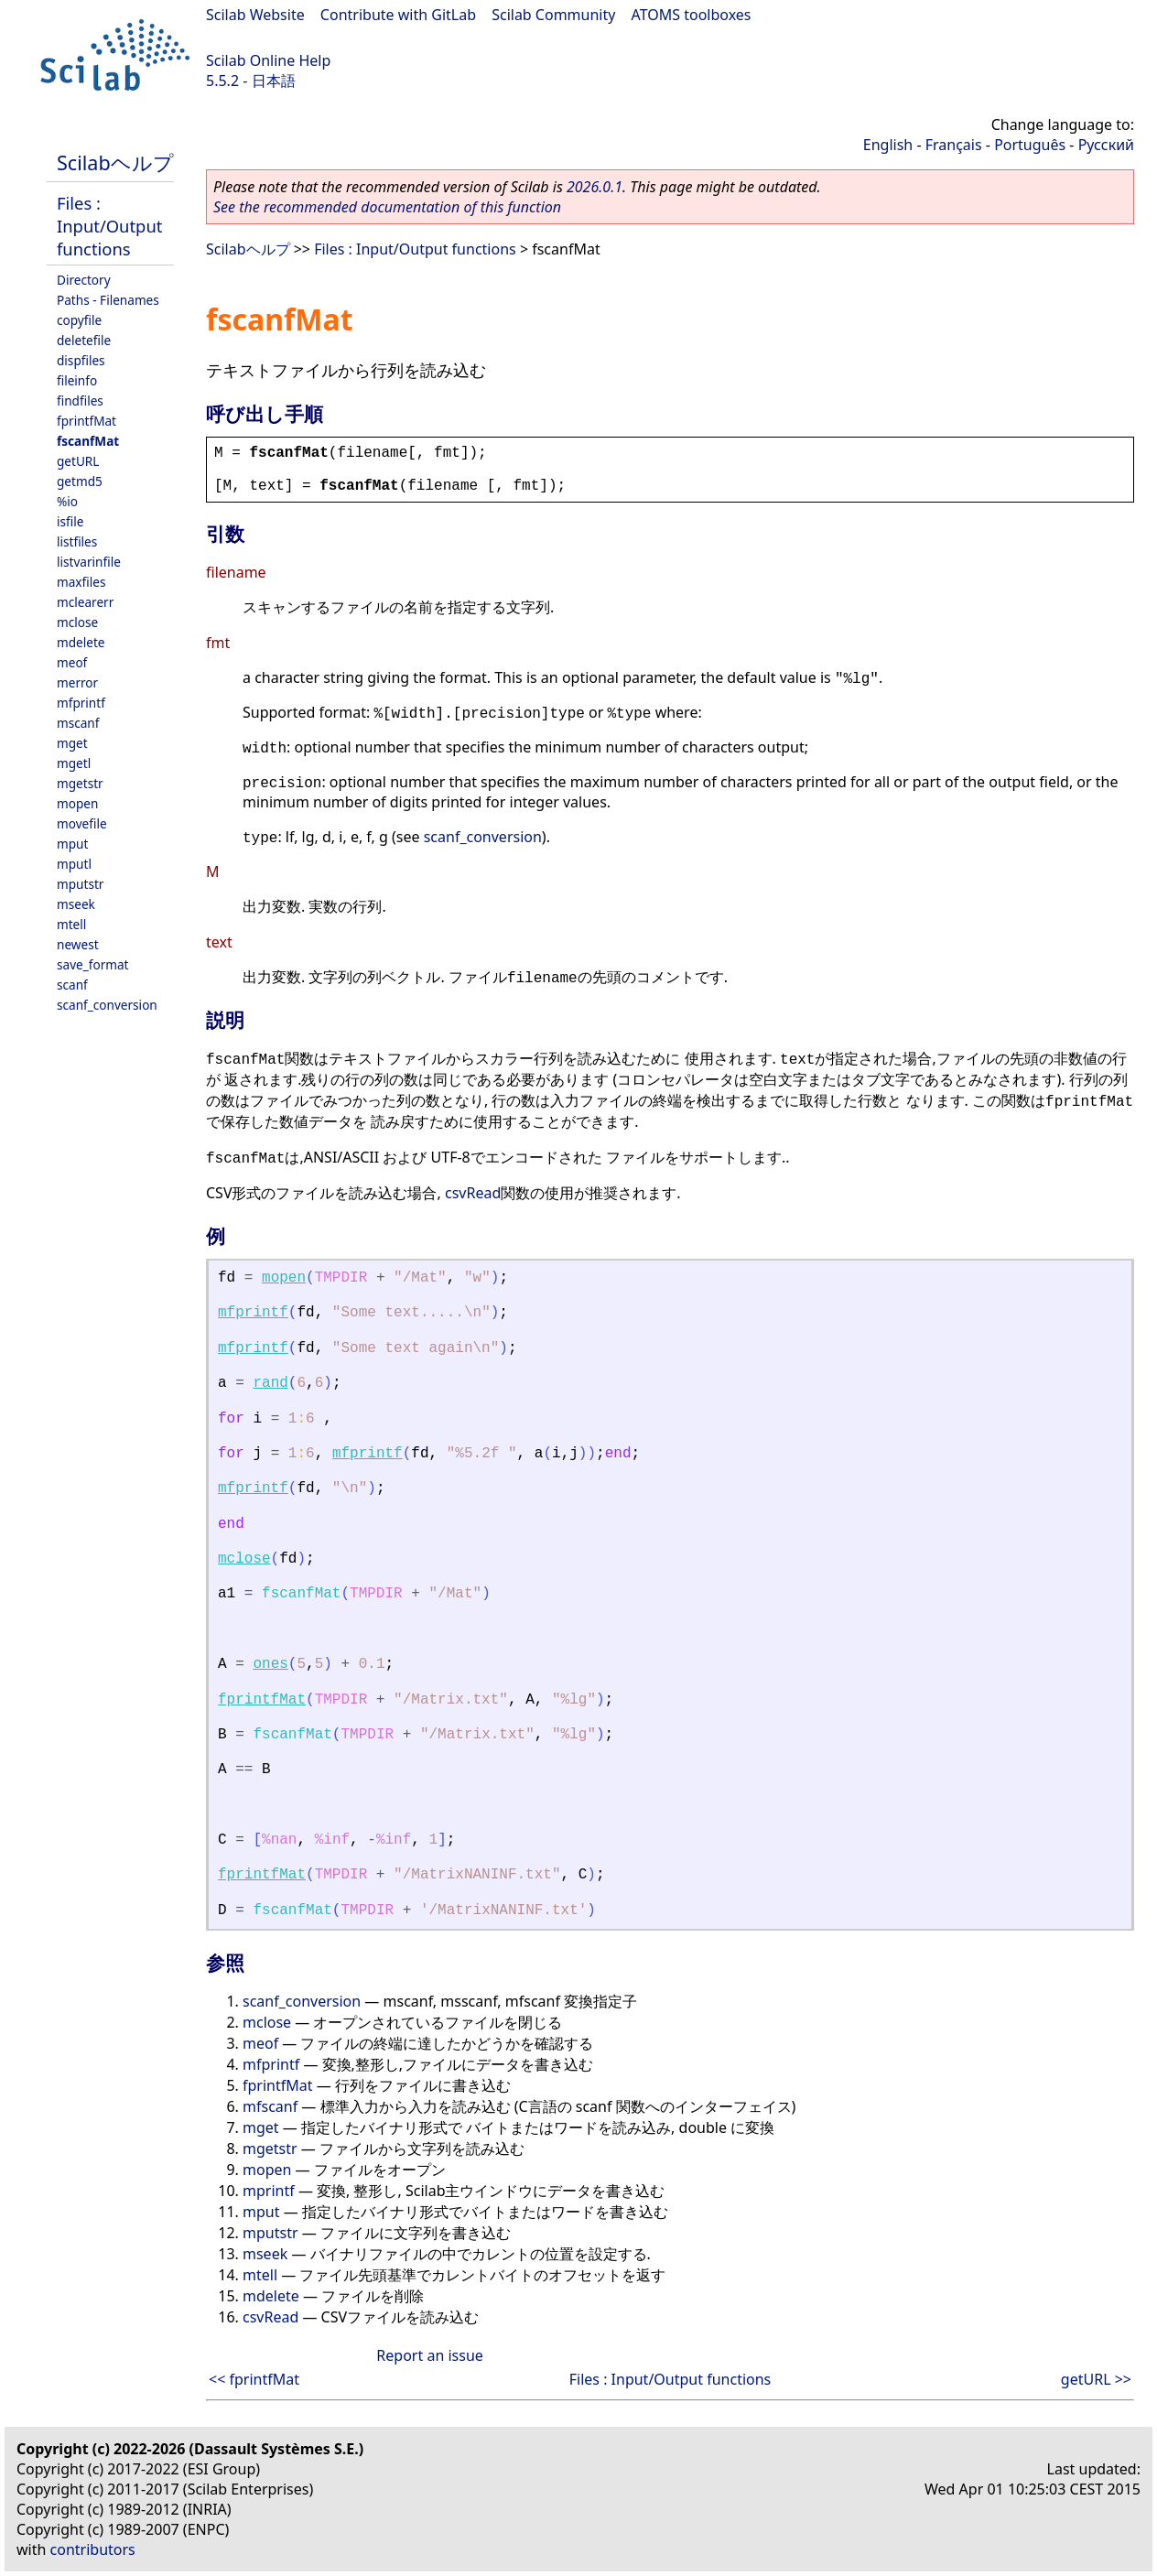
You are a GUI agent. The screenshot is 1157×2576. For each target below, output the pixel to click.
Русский (1106, 145)
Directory (84, 279)
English (888, 145)
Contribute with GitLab (398, 15)
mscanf (78, 722)
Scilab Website (255, 15)
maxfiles (81, 581)
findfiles (80, 400)
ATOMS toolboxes (692, 15)
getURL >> (1096, 2379)
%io (67, 501)
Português (1029, 145)
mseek (76, 904)
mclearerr (85, 602)
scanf (72, 984)
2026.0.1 (594, 187)
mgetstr (80, 783)
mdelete (81, 642)
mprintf (269, 2191)
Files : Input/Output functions (109, 225)
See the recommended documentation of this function (387, 207)
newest (78, 944)
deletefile (84, 340)
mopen (77, 803)
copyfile (79, 320)
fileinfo (77, 380)
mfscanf (270, 2106)
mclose (77, 622)
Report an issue (429, 2355)
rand (270, 1383)
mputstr (80, 884)
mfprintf (81, 702)
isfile (70, 521)
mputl (74, 863)
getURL (78, 461)
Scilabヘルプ (115, 162)
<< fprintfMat (254, 2379)
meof (72, 662)
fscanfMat (88, 440)
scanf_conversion (107, 1004)
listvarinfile (89, 561)
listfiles (77, 541)
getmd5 (80, 481)
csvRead (473, 1193)
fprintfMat (86, 420)
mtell (71, 924)
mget (72, 743)
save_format (93, 964)
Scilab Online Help (268, 60)
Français (953, 145)
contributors (92, 2549)
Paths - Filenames (108, 299)
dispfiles (81, 360)
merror (77, 682)
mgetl (74, 763)
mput (72, 843)
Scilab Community (553, 15)
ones (270, 1664)
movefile (82, 823)
